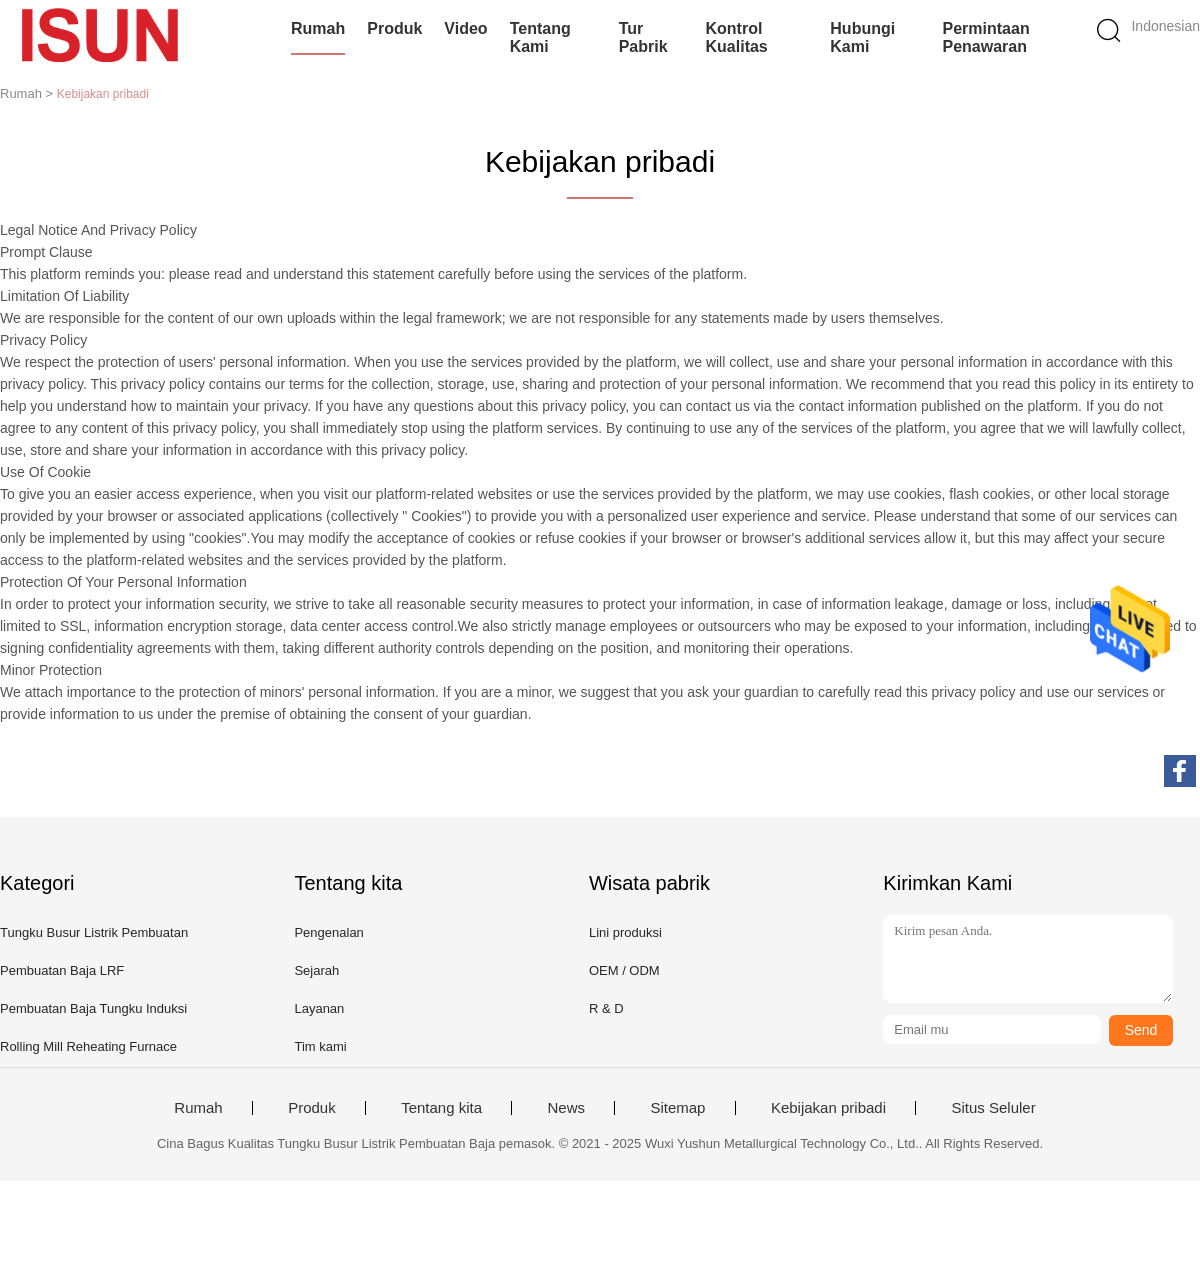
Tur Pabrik (643, 37)
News (566, 1108)
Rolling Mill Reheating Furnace (88, 1046)
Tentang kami (540, 37)
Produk (394, 28)
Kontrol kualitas (737, 37)
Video (465, 28)
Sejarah (316, 970)
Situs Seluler (993, 1108)
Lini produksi (625, 932)
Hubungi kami (862, 37)
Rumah (318, 28)
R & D (606, 1008)
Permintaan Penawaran (986, 37)
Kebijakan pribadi (828, 1108)
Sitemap (677, 1108)
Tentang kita (441, 1108)
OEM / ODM (624, 970)
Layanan (319, 1008)
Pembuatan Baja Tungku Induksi (93, 1008)
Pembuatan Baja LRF (62, 970)
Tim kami (320, 1046)
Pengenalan (328, 932)
